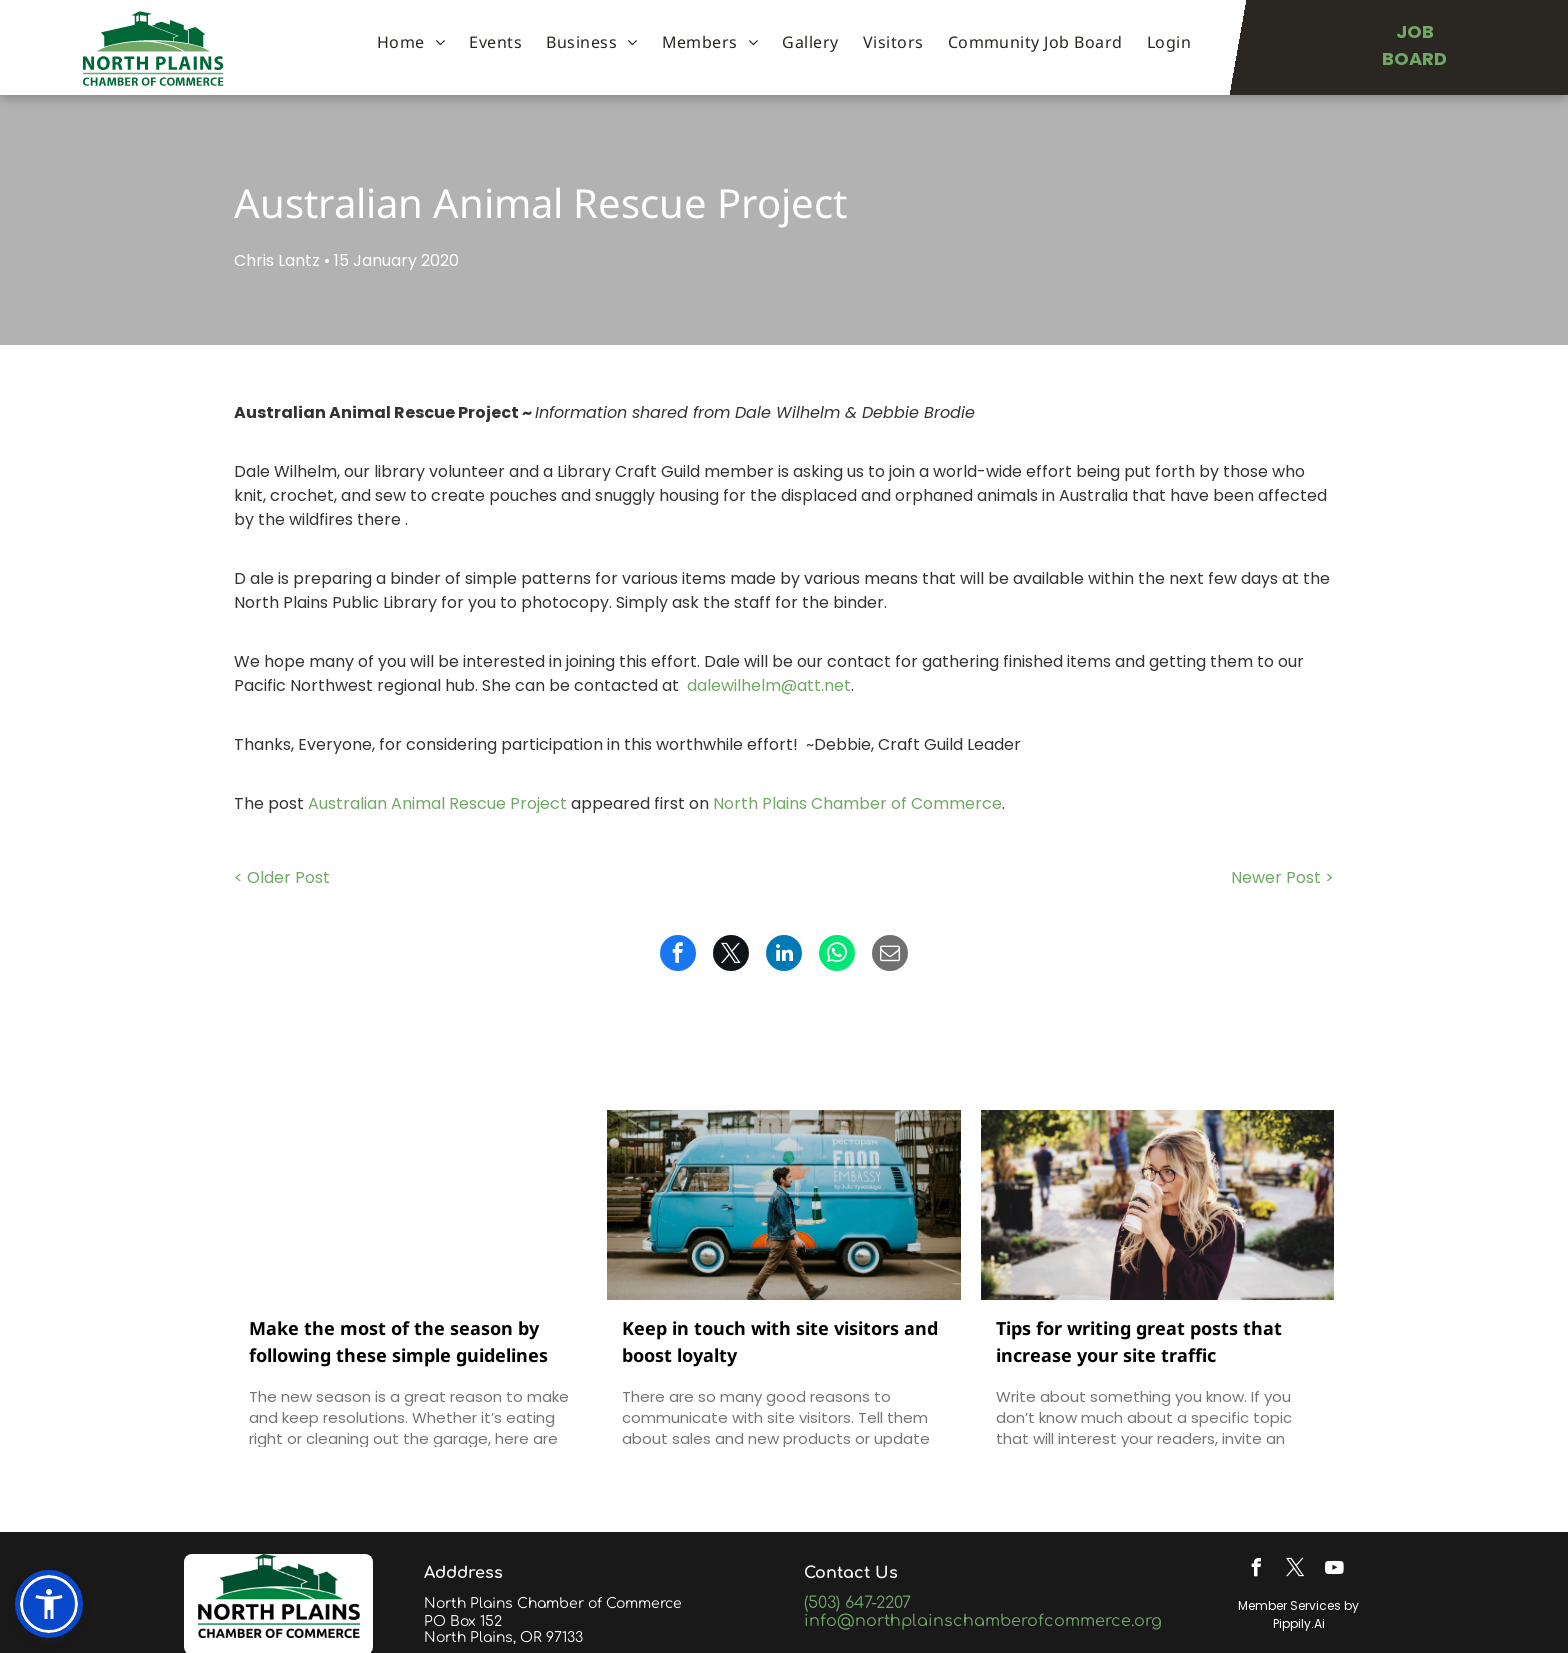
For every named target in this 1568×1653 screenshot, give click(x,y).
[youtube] (1334, 1570)
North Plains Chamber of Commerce (857, 803)
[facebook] (1256, 1570)
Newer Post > (1282, 877)
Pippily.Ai (1299, 1623)
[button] (49, 1604)
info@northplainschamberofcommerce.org (983, 1621)
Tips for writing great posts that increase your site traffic (1139, 1341)
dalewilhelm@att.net (769, 685)
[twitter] (1295, 1570)
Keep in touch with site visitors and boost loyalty (780, 1341)
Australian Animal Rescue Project (437, 803)
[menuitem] (411, 42)
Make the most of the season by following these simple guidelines (398, 1341)
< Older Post (282, 877)
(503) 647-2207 (857, 1603)
